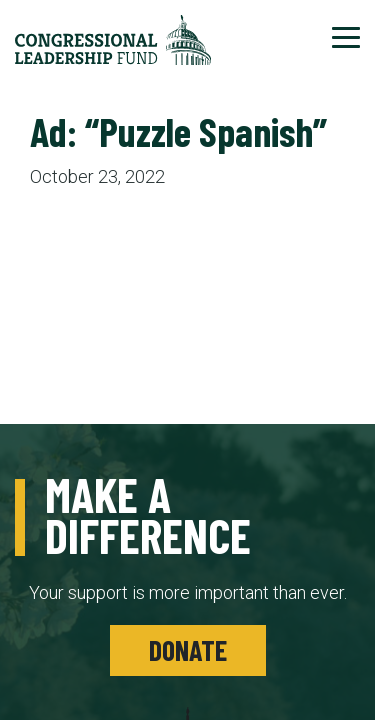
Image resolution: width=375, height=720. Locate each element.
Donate (188, 650)
